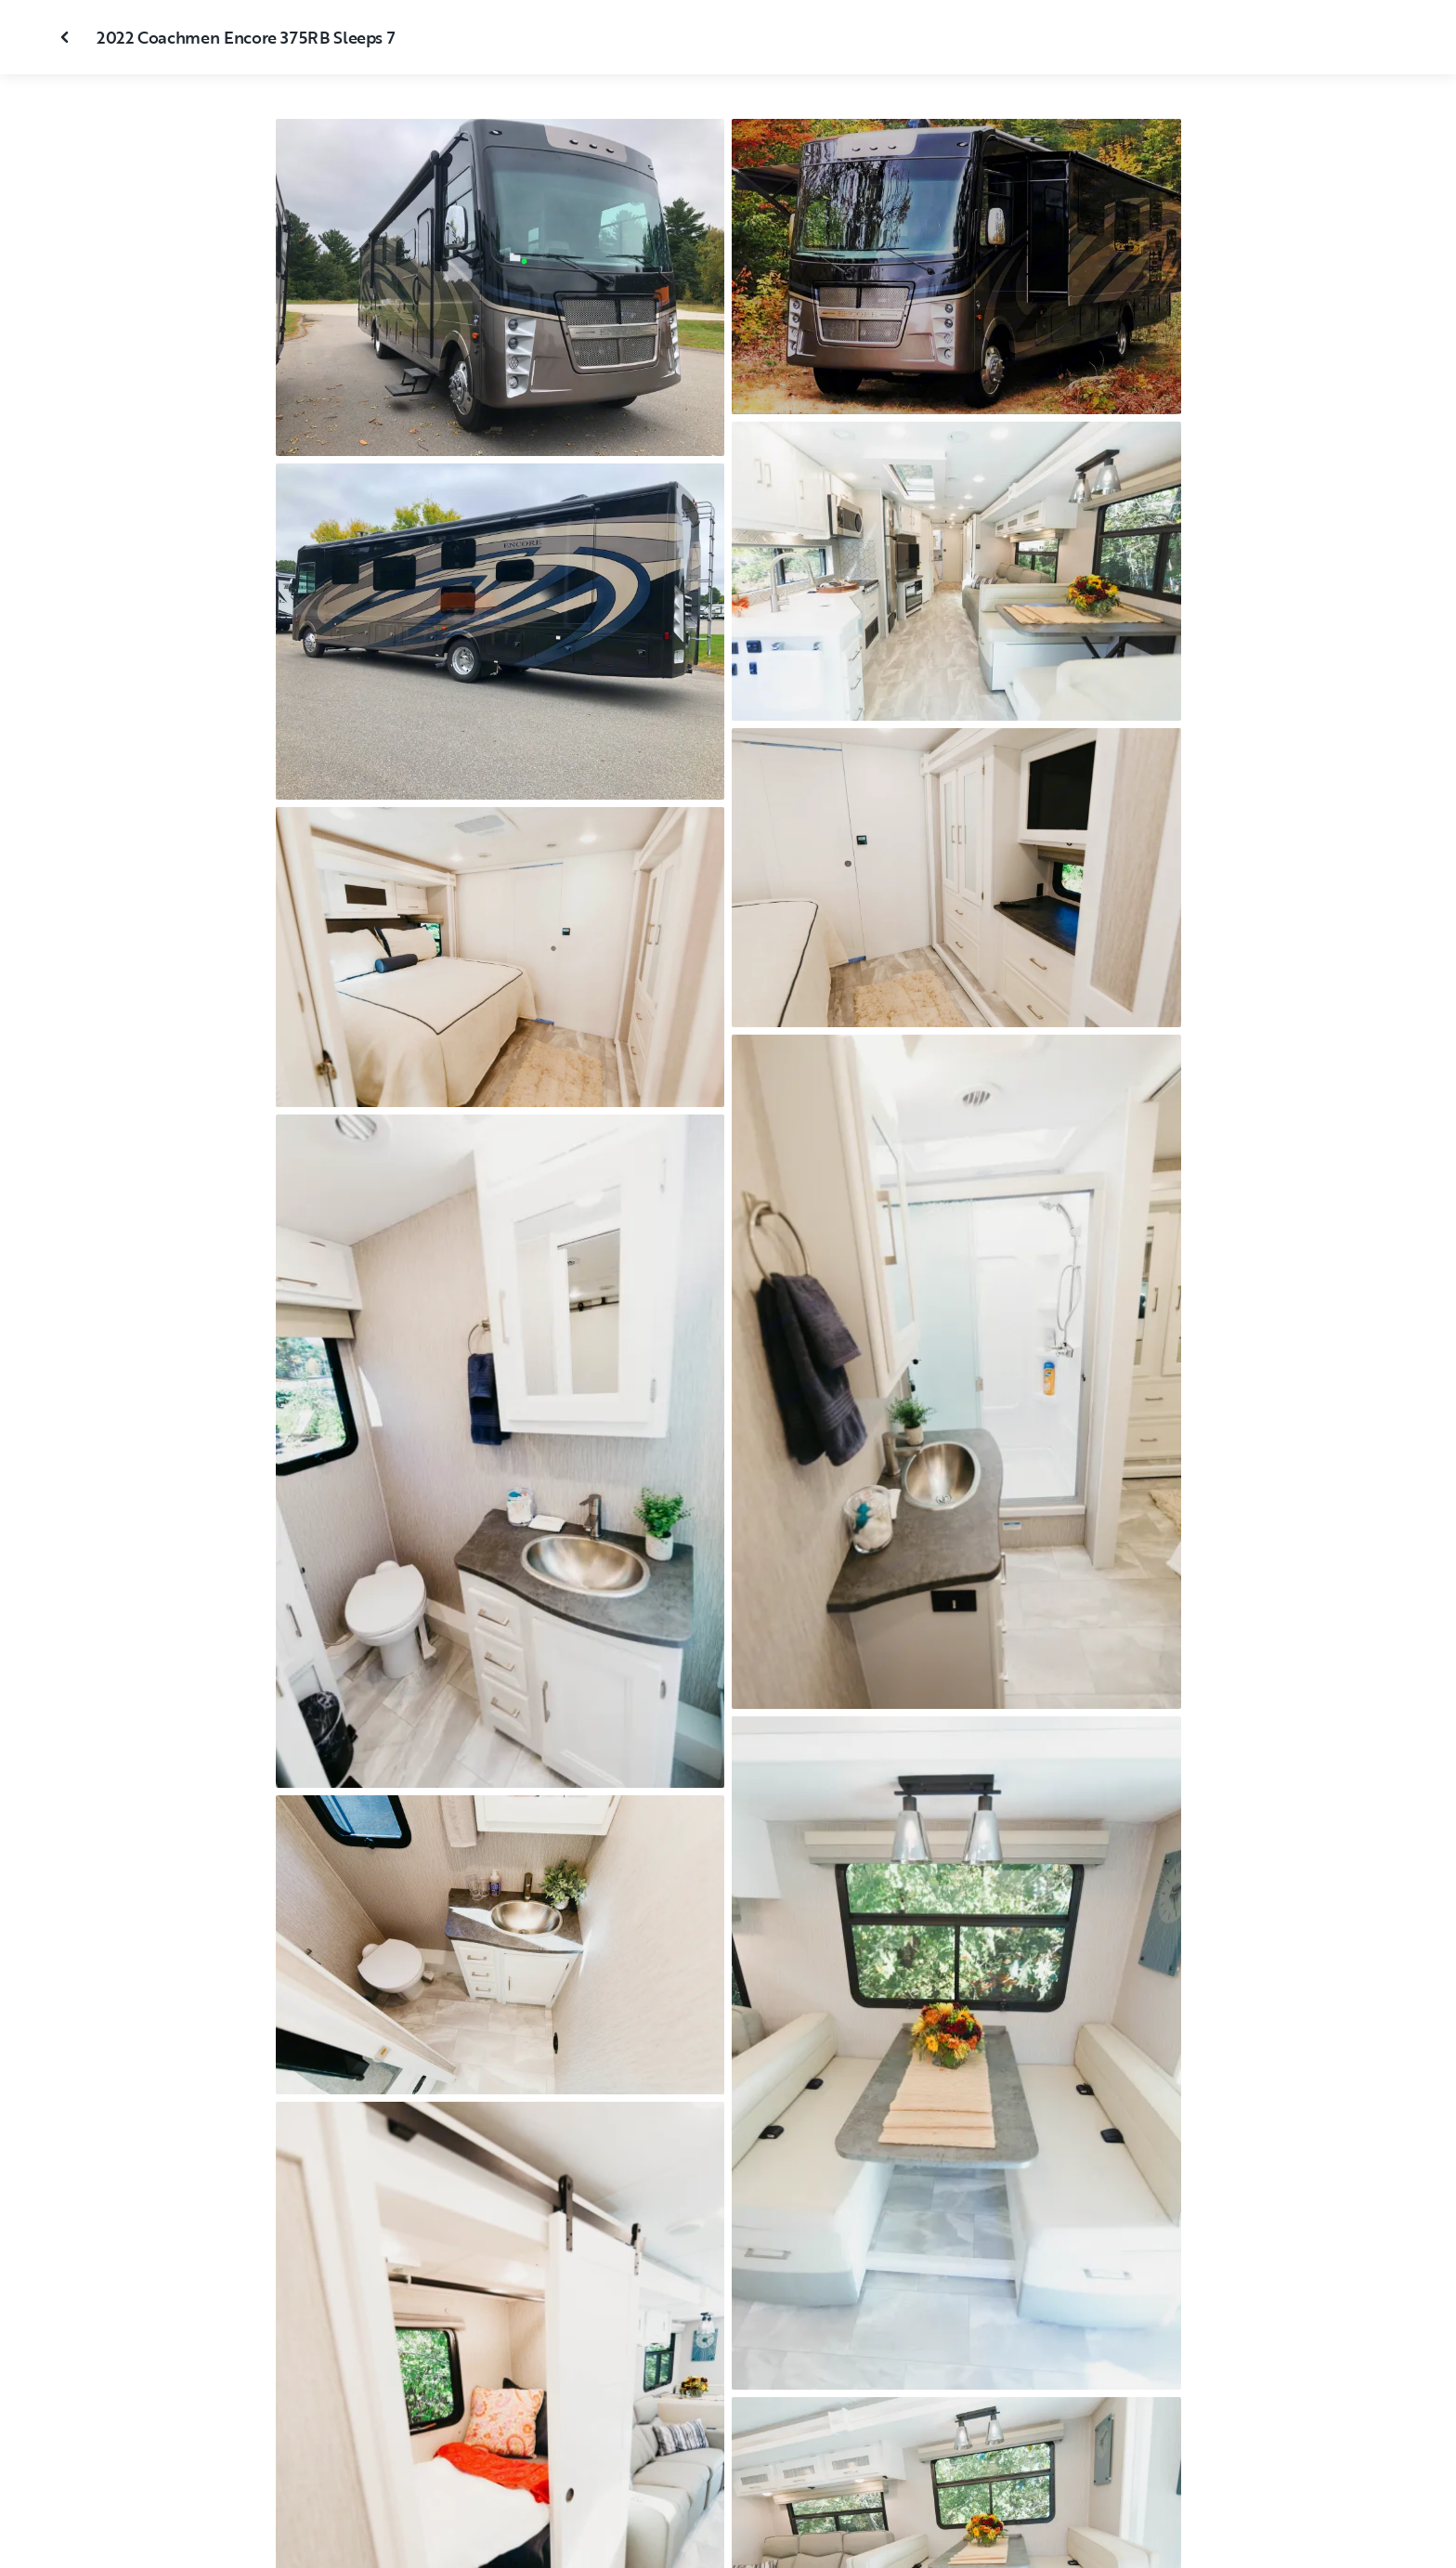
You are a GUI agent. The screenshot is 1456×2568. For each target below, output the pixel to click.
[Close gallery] (67, 37)
